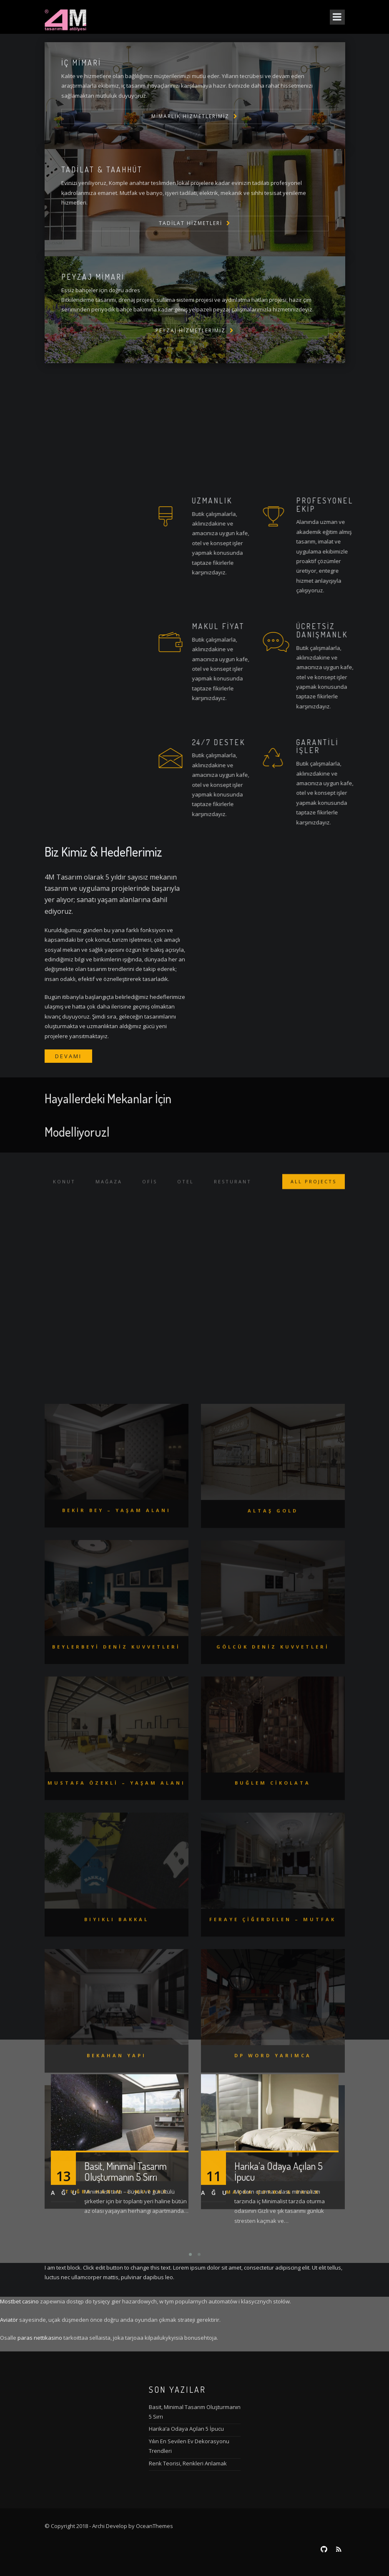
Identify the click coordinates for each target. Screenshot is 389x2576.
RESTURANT (232, 1191)
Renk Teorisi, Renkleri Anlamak (188, 2463)
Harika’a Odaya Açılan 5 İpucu (186, 2428)
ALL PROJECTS (313, 1191)
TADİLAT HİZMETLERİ (190, 223)
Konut (64, 1191)
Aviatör (9, 2319)
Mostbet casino (19, 2301)
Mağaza (108, 1191)
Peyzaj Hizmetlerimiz (191, 330)
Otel (185, 1191)
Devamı (68, 1056)
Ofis (149, 1191)
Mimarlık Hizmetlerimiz (190, 116)
